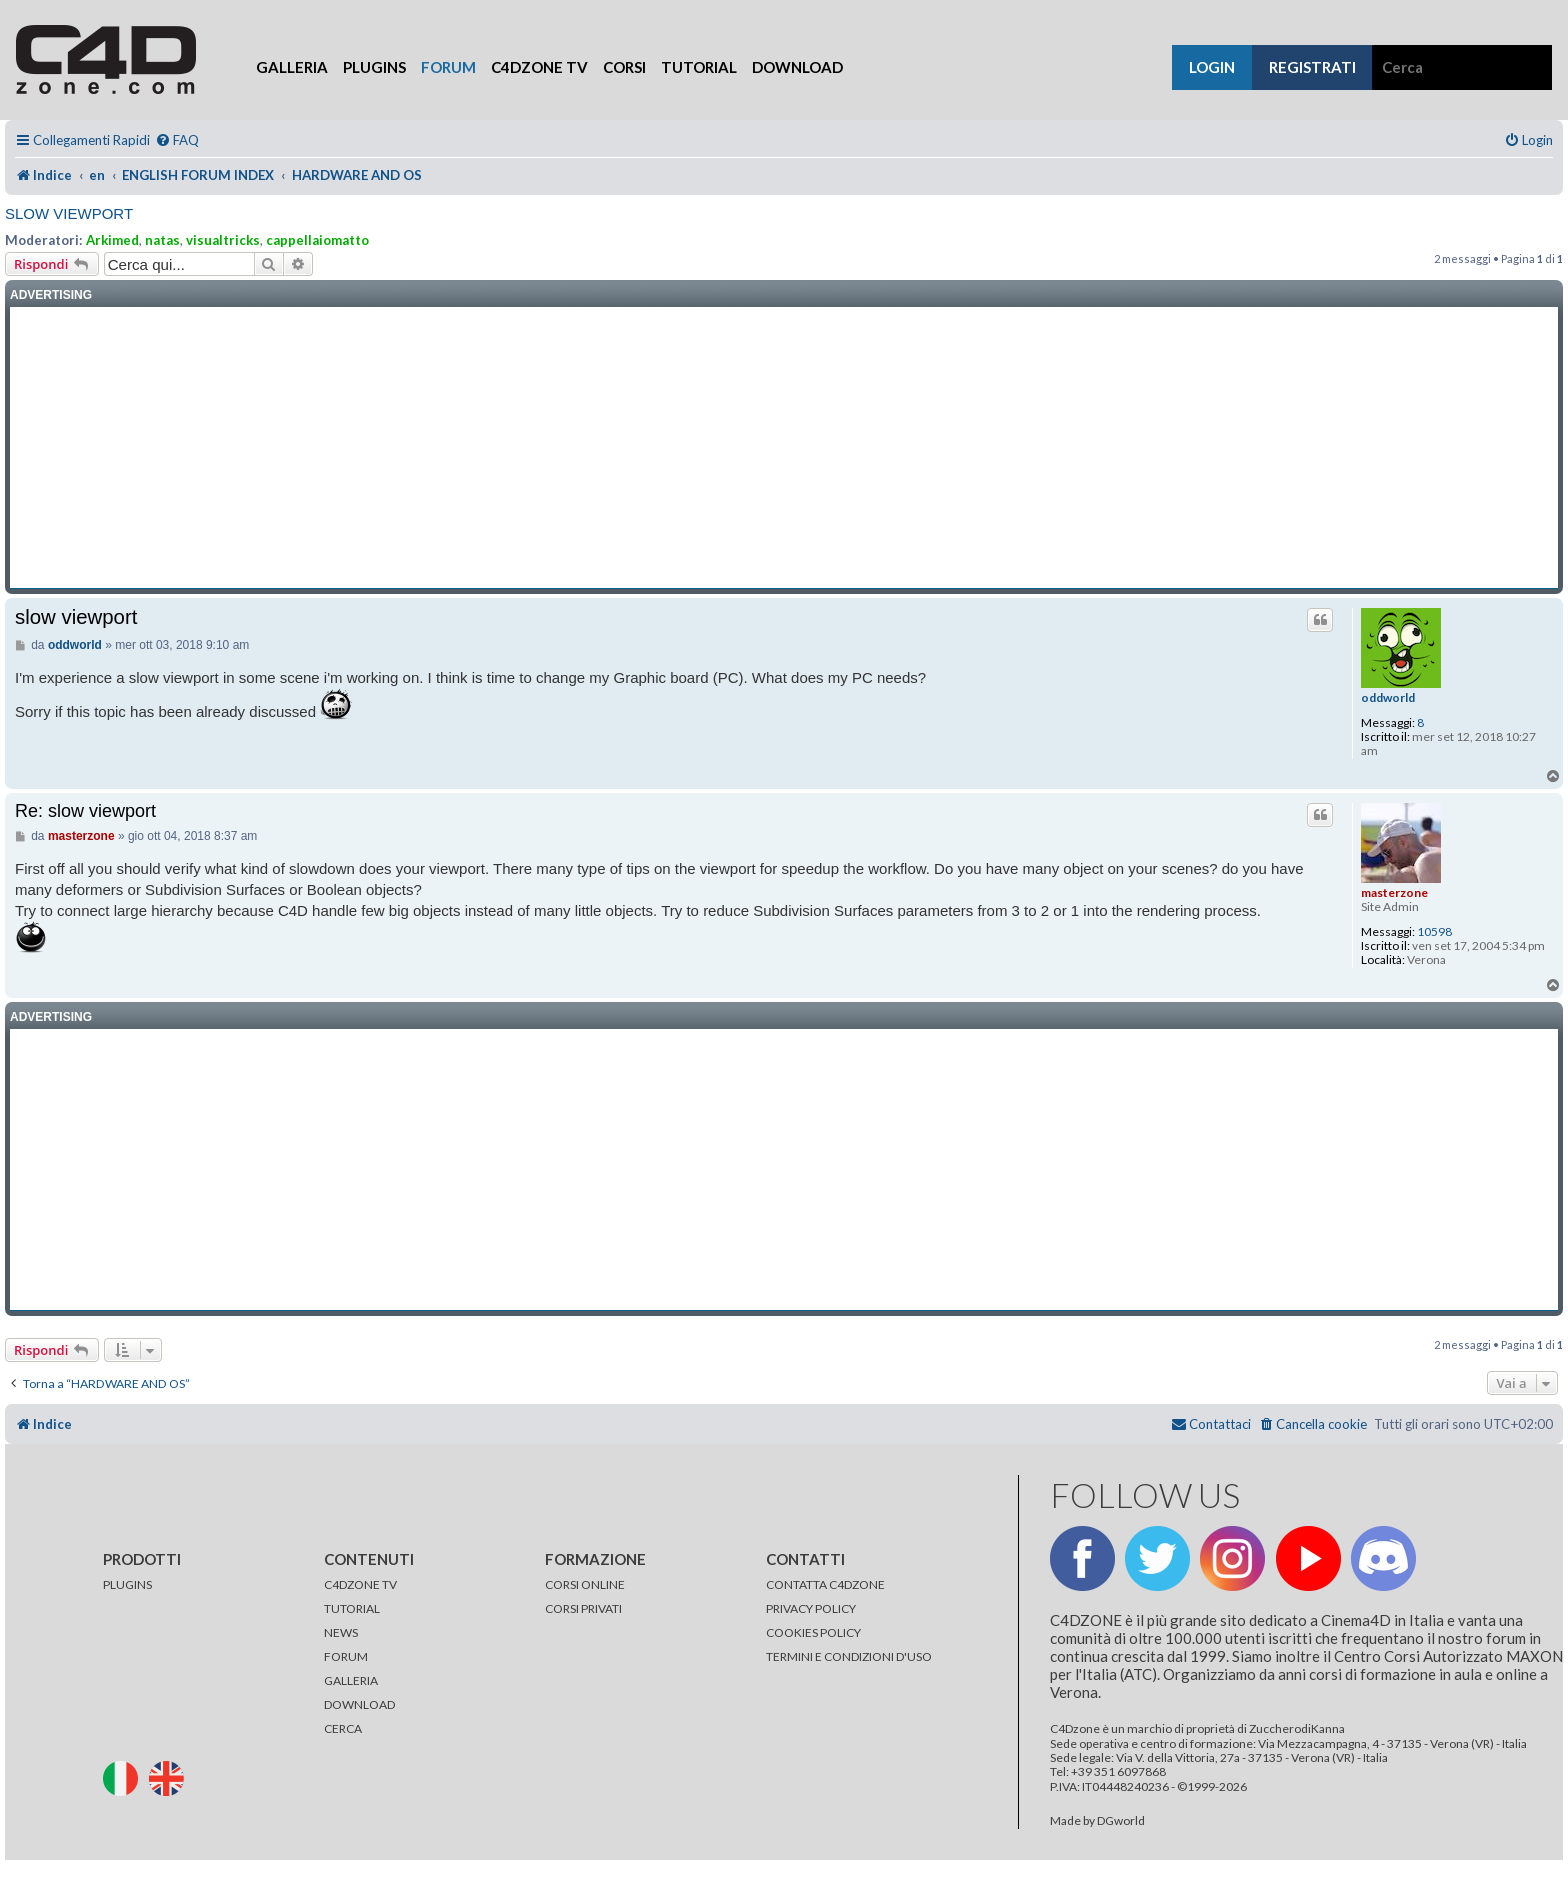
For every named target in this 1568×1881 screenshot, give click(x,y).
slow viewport (69, 213)
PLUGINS (127, 1584)
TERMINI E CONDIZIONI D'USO (849, 1656)
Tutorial (699, 67)
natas (162, 240)
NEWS (341, 1632)
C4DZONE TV (360, 1584)
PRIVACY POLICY (811, 1608)
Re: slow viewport (85, 811)
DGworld (1121, 1821)
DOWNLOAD (359, 1704)
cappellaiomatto (317, 240)
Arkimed (112, 240)
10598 (1434, 932)
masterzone (1394, 892)
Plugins (374, 67)
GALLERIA (351, 1680)
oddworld (1388, 698)
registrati (1312, 67)
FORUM (346, 1656)
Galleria (292, 67)
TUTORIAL (352, 1608)
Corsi (624, 67)
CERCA (343, 1728)
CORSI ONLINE (585, 1584)
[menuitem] (177, 140)
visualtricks (223, 240)
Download (797, 67)
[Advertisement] (784, 448)
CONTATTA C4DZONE (825, 1584)
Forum (448, 67)
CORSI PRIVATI (583, 1608)
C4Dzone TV (539, 67)
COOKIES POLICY (813, 1632)
